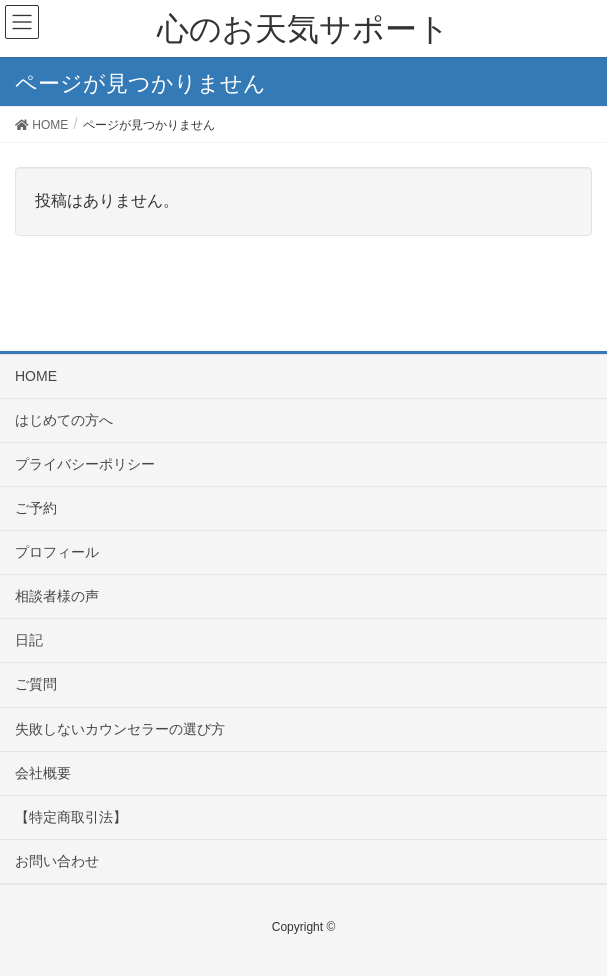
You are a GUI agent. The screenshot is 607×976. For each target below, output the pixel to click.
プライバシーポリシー (85, 464)
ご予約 (36, 508)
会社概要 (43, 773)
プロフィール (57, 552)
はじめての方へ (64, 420)
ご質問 (36, 684)
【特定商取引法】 (71, 817)
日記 (29, 640)
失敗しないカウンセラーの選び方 (120, 729)
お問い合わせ (57, 861)
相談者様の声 (57, 596)
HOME (36, 376)
